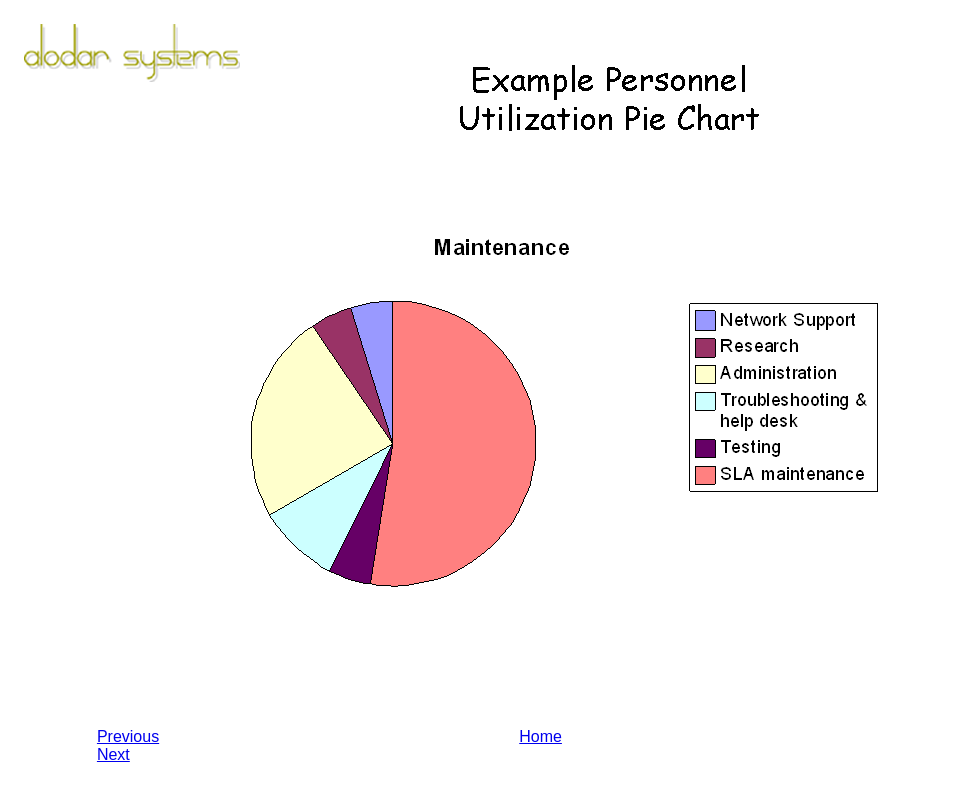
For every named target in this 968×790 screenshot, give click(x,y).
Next (113, 754)
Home (540, 736)
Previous (128, 736)
